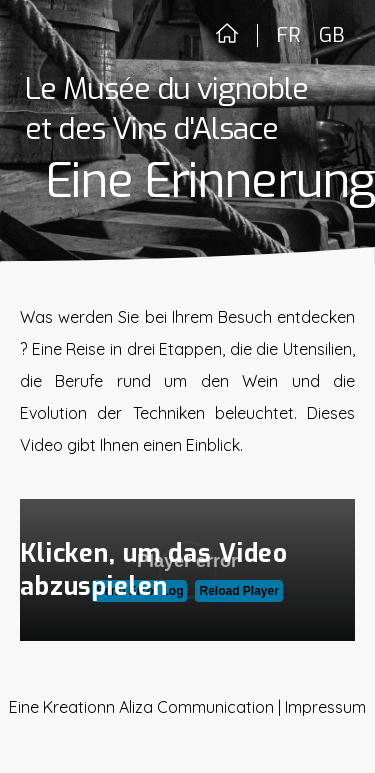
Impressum (325, 707)
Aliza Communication (196, 707)
